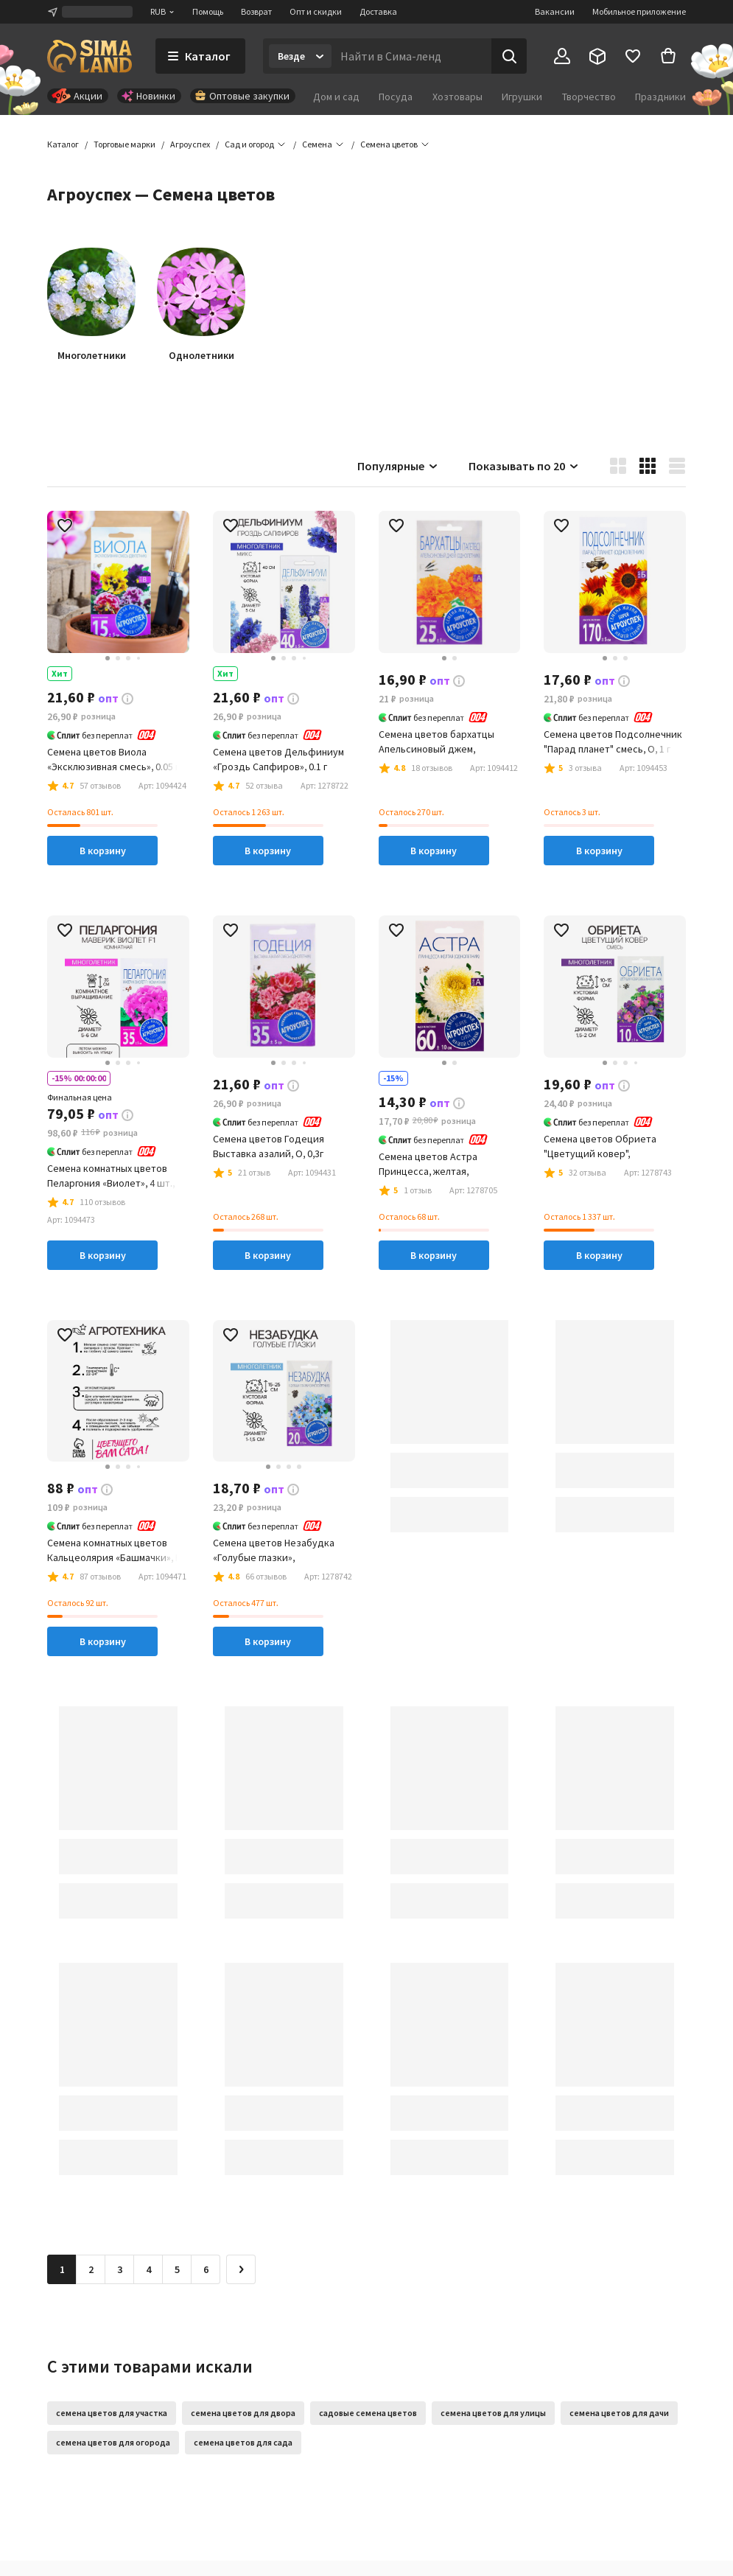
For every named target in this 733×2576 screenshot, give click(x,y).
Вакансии (555, 11)
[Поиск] (509, 56)
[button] (389, 144)
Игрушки (522, 96)
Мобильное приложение (639, 11)
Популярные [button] (398, 465)
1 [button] (62, 2269)
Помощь (207, 11)
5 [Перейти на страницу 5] (177, 2269)
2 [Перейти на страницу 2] (91, 2269)
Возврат (256, 11)
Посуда (396, 96)
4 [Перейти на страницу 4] (148, 2269)
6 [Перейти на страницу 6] (205, 2269)
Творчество (589, 96)
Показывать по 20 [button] (524, 465)
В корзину (103, 850)
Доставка (378, 11)
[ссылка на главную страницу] (89, 56)
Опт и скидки (316, 11)
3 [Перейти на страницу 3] (119, 2269)
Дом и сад (336, 96)
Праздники (660, 96)
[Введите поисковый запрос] (411, 56)
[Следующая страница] (241, 2269)
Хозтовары (457, 96)
